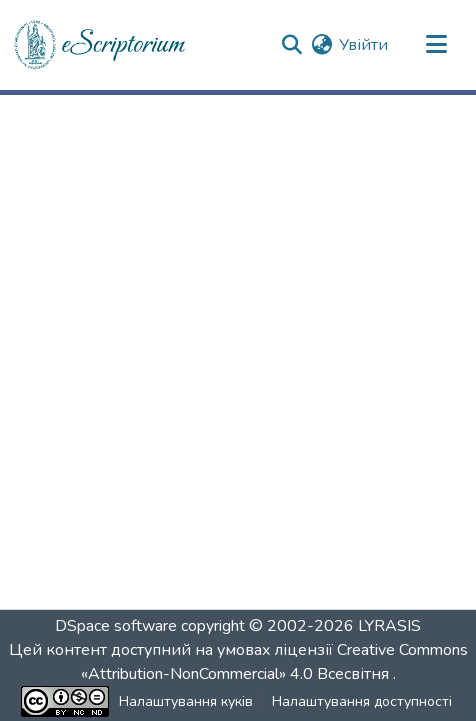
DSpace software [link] (116, 626)
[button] (101, 45)
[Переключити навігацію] (436, 45)
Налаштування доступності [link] (362, 701)
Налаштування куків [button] (186, 701)
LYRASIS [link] (389, 626)
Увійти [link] (363, 45)
